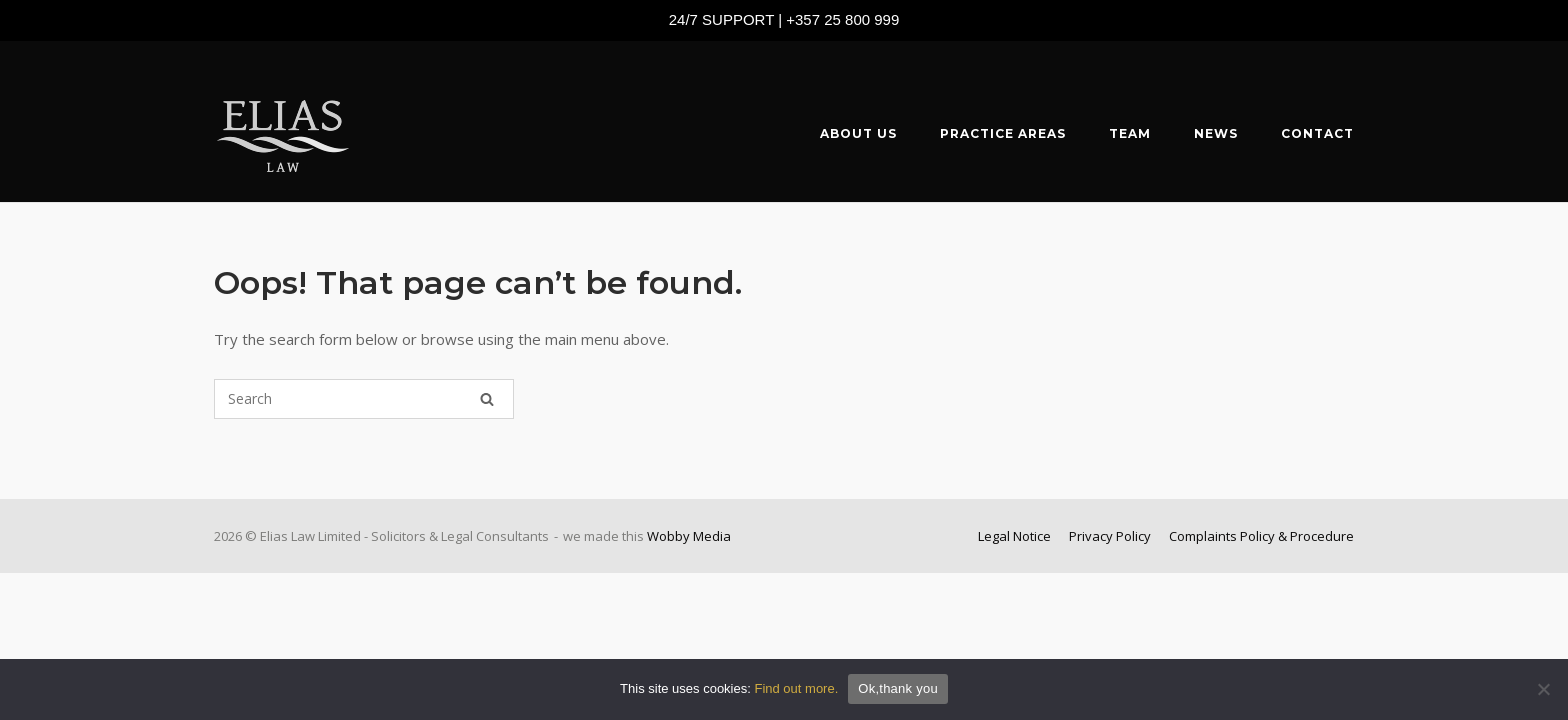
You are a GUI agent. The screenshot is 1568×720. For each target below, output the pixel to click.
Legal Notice (1014, 536)
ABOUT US (858, 133)
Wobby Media (689, 536)
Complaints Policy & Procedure (1261, 536)
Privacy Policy (1110, 536)
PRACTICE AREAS (1003, 133)
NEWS (1216, 133)
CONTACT (1317, 133)
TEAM (1130, 133)
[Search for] (364, 399)
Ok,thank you (898, 688)
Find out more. (796, 688)
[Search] (487, 399)
